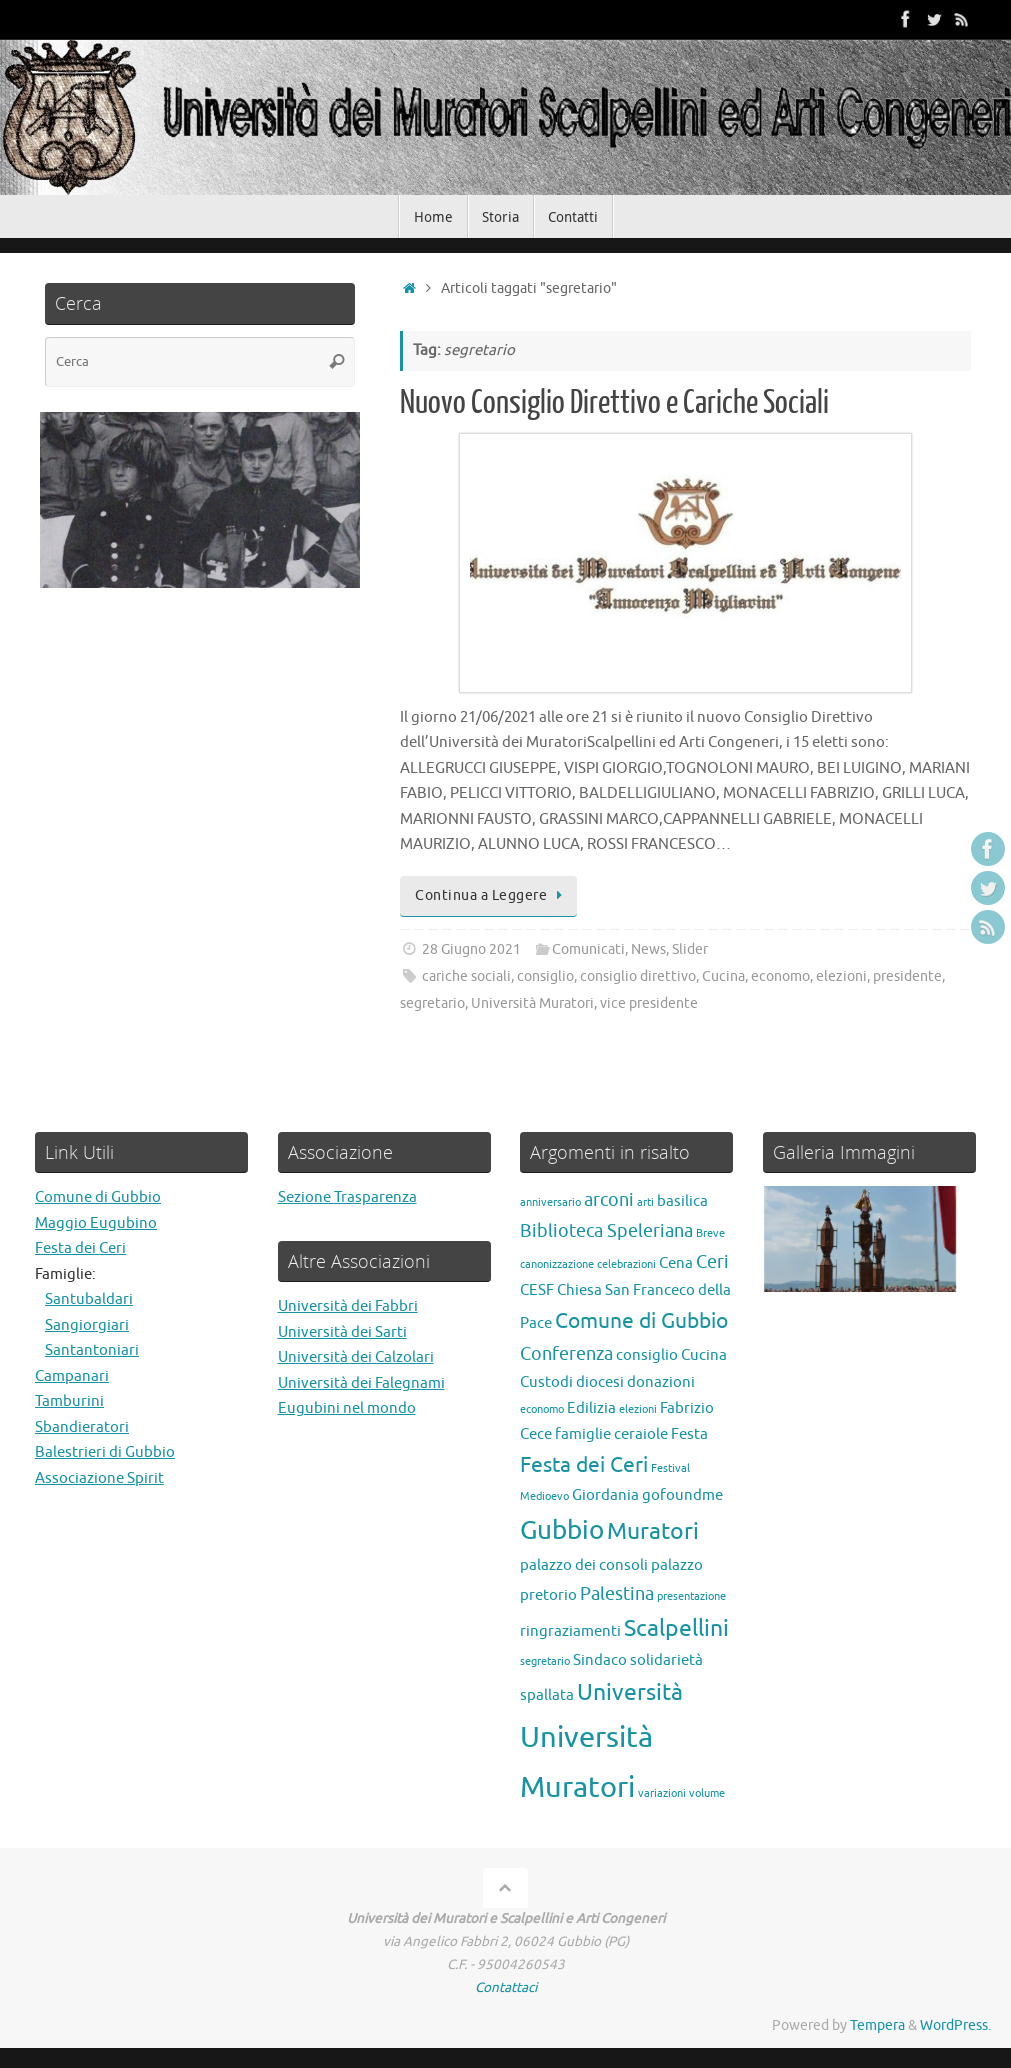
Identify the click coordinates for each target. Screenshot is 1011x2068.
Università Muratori (532, 1003)
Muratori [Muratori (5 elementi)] (653, 1531)
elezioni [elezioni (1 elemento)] (638, 1409)
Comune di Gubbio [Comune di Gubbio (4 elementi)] (641, 1321)
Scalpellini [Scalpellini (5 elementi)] (676, 1628)
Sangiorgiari (87, 1325)
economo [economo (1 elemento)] (542, 1409)
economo (780, 976)
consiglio (545, 976)
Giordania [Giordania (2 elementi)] (605, 1495)
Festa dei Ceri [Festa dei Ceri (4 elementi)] (584, 1465)
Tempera (877, 2025)
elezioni (841, 976)
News (648, 949)
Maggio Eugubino (96, 1223)
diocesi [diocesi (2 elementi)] (600, 1382)
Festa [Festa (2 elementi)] (689, 1434)
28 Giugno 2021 (471, 949)
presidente (907, 976)
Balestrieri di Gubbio (105, 1452)
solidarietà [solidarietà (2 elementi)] (666, 1660)
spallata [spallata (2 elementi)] (547, 1695)
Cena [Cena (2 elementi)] (676, 1263)
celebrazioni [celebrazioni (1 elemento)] (626, 1264)
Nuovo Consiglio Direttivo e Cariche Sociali (614, 403)
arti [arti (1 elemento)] (645, 1202)
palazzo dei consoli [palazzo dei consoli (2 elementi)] (584, 1565)
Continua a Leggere (492, 895)
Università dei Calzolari (356, 1357)
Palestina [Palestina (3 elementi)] (617, 1594)
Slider (690, 949)
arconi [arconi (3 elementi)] (609, 1200)
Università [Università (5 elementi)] (630, 1692)
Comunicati (588, 949)
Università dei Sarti (342, 1332)
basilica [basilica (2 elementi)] (682, 1201)
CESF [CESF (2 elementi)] (537, 1290)
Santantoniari (92, 1350)
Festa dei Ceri (80, 1248)
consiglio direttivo (638, 976)
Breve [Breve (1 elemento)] (710, 1233)
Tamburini (69, 1401)
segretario (432, 1003)
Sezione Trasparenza (347, 1197)
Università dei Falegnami (361, 1383)
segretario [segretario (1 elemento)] (545, 1661)
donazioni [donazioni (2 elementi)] (661, 1382)
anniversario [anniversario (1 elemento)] (550, 1202)
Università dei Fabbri (348, 1306)
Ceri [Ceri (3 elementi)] (712, 1262)
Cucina (723, 976)
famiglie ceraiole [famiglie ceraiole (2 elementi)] (611, 1434)
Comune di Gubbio (98, 1197)
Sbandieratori (82, 1427)
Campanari (72, 1376)
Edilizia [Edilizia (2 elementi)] (591, 1408)
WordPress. (955, 2025)
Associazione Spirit (99, 1478)
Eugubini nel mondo (347, 1408)
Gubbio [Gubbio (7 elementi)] (562, 1530)
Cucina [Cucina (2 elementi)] (704, 1355)
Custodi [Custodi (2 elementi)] (546, 1382)
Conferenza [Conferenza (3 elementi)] (566, 1354)
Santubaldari (89, 1299)
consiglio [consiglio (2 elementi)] (647, 1355)
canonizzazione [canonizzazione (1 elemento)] (557, 1264)
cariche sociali (466, 976)
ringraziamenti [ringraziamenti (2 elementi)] (570, 1631)
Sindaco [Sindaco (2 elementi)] (600, 1660)
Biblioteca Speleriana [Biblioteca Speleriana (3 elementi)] (606, 1231)
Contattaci (506, 1987)
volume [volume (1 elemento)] (707, 1793)
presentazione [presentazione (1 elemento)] (691, 1596)
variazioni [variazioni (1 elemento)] (662, 1793)
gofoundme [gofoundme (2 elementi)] (682, 1495)
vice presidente (649, 1003)
